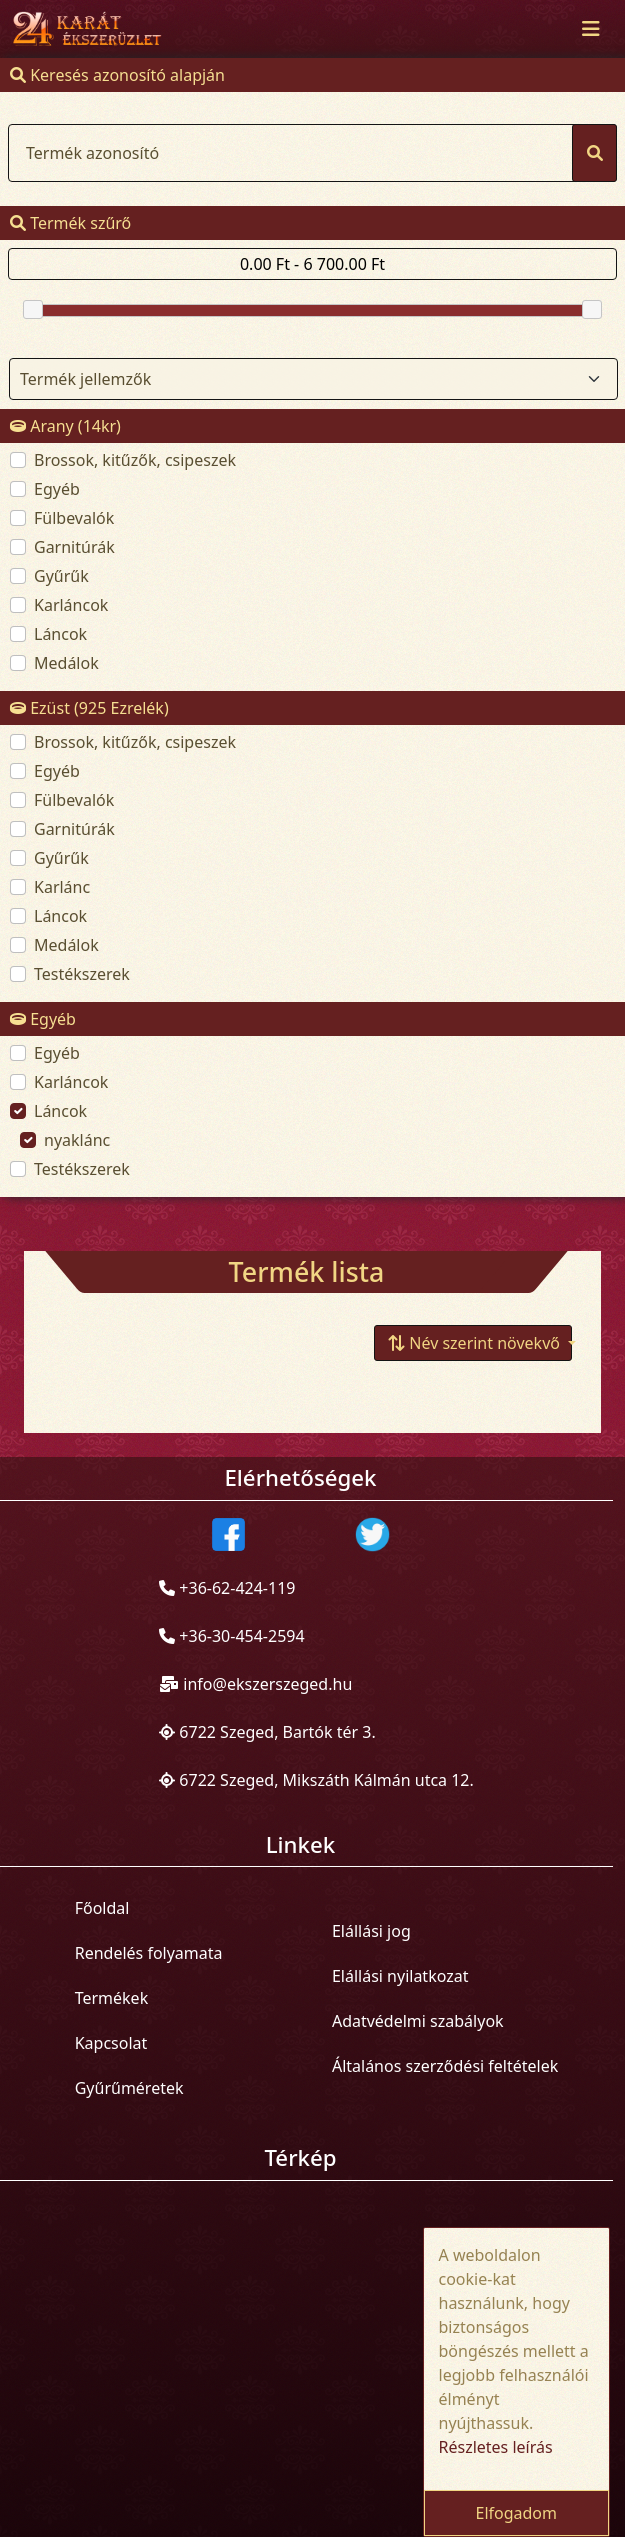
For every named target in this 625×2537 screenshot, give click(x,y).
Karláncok (71, 605)
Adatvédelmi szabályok (418, 2021)
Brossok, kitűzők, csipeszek (135, 460)
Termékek (112, 1998)
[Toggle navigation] (591, 29)
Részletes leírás (496, 2447)
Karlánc (62, 887)
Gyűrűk (61, 576)
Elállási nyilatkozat (400, 1976)
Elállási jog (371, 1931)
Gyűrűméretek (129, 2088)
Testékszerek (82, 974)
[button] (473, 1343)
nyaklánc (77, 1140)
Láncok (60, 634)
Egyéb (57, 489)
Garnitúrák (74, 547)
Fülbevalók (74, 518)
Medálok (66, 663)
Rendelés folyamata (149, 1953)
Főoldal (102, 1908)
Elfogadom (516, 2513)
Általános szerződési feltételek (445, 2066)
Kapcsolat (111, 2043)
